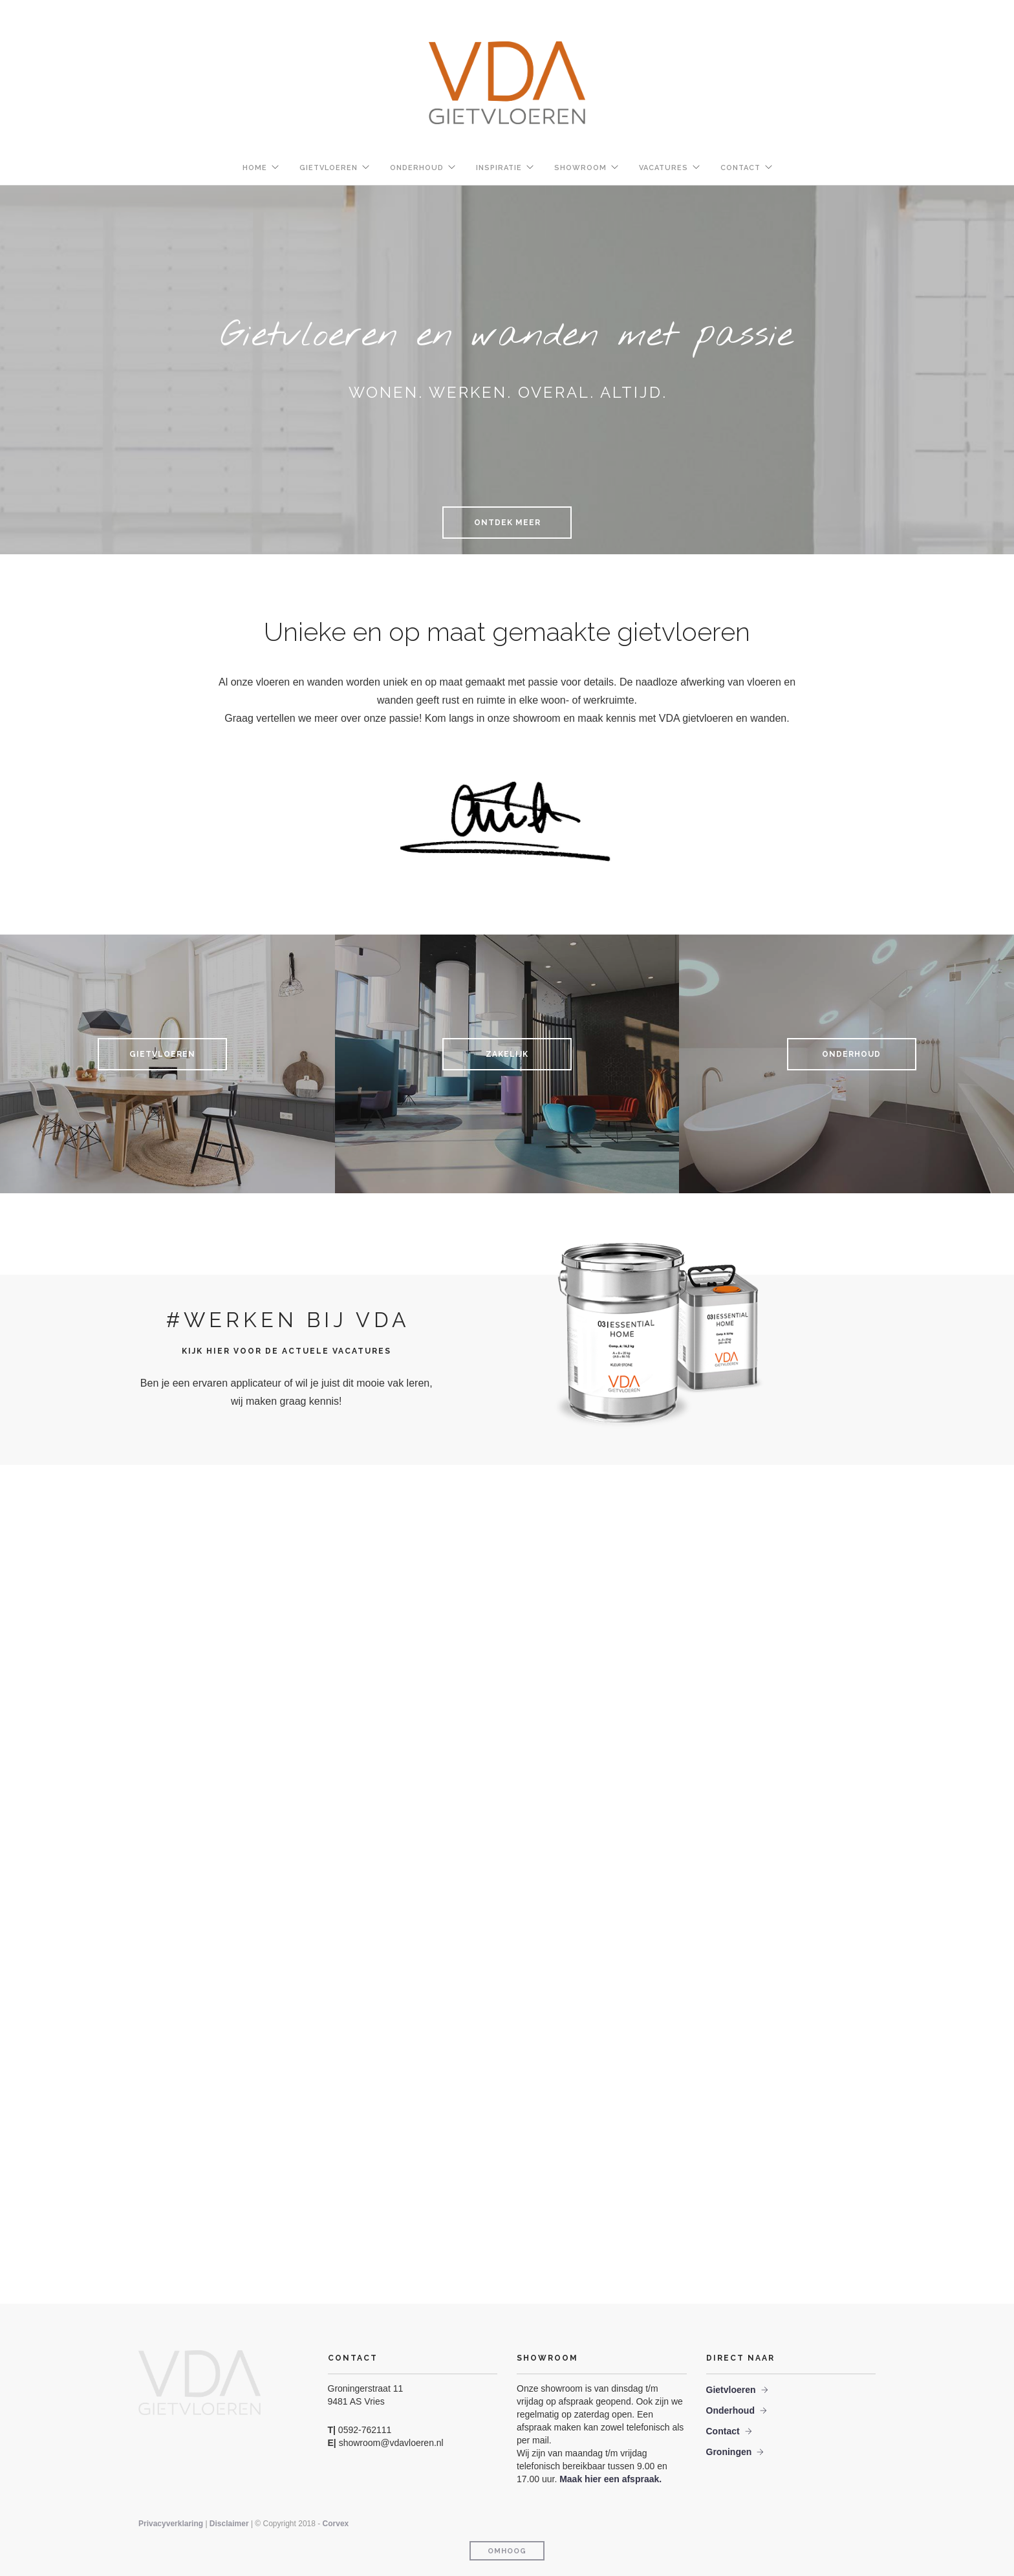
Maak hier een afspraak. (610, 2479)
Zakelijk (507, 1054)
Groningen (729, 2452)
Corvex (336, 2523)
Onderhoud (417, 168)
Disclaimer (229, 2523)
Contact (740, 168)
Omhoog (507, 2551)
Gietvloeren (328, 168)
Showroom (580, 168)
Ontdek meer (507, 522)
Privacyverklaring (171, 2523)
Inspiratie (499, 168)
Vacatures (663, 168)
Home (255, 168)
